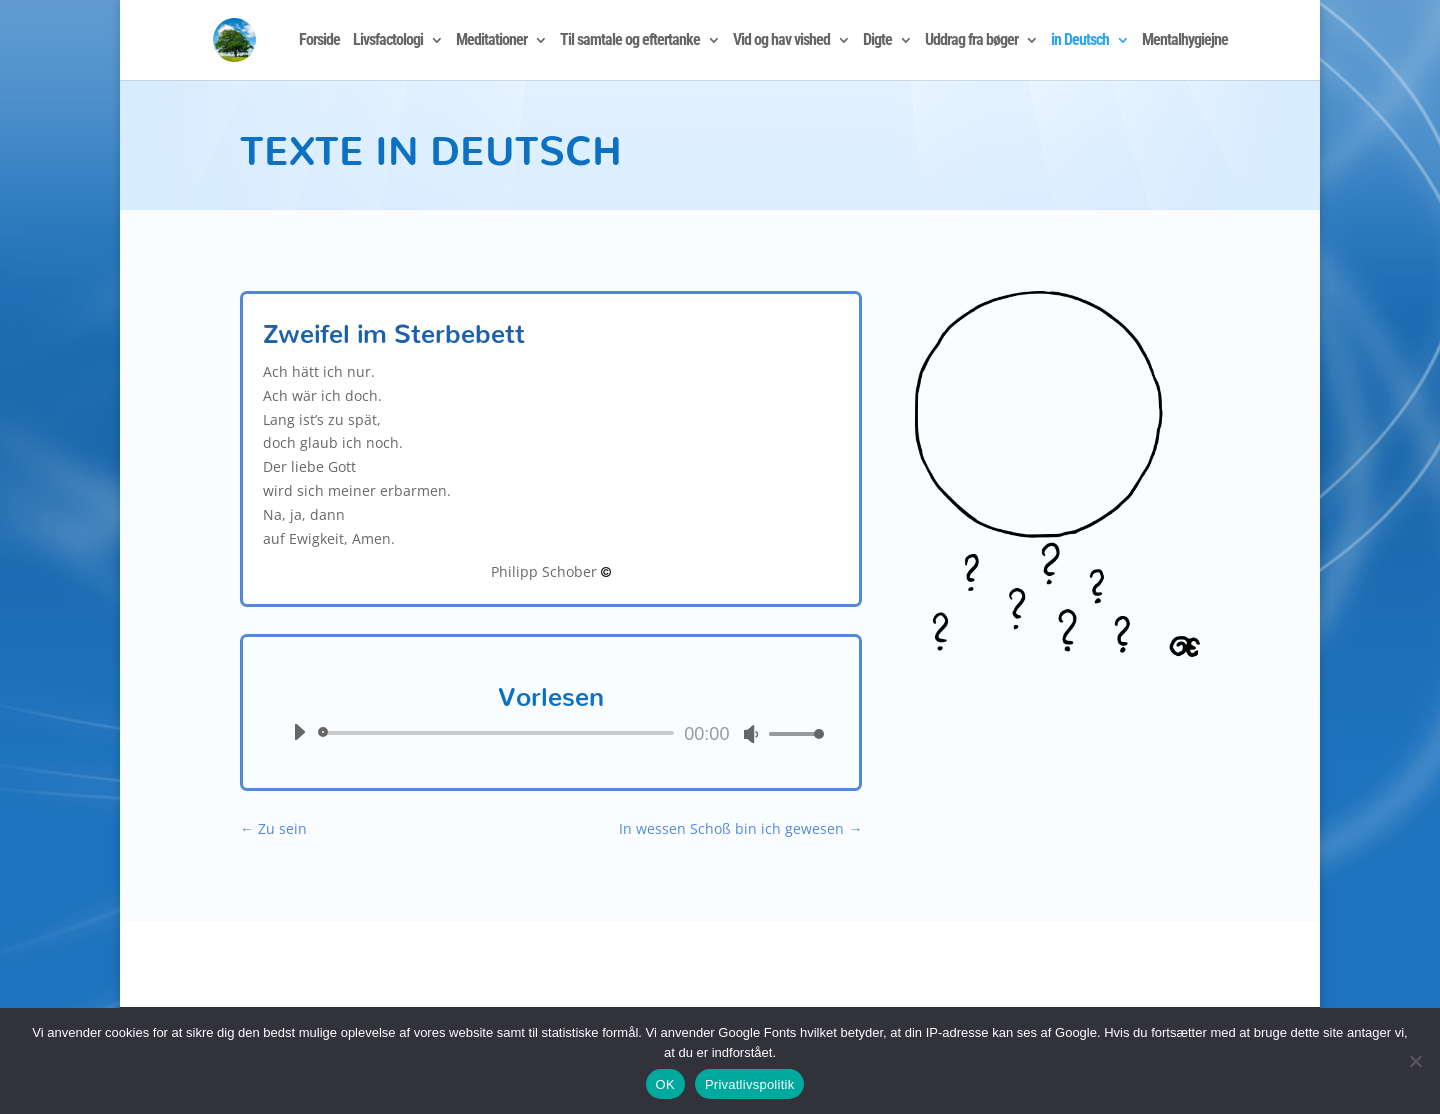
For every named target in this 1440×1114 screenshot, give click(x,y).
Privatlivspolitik (750, 1084)
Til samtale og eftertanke (630, 41)
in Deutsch (1080, 41)
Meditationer (491, 41)
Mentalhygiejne (1185, 41)
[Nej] (1415, 1061)
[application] (551, 733)
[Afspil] (299, 732)
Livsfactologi (388, 41)
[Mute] (751, 734)
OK (665, 1084)
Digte (877, 41)
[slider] (499, 733)
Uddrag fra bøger (971, 41)
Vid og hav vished (781, 41)
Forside (319, 41)
